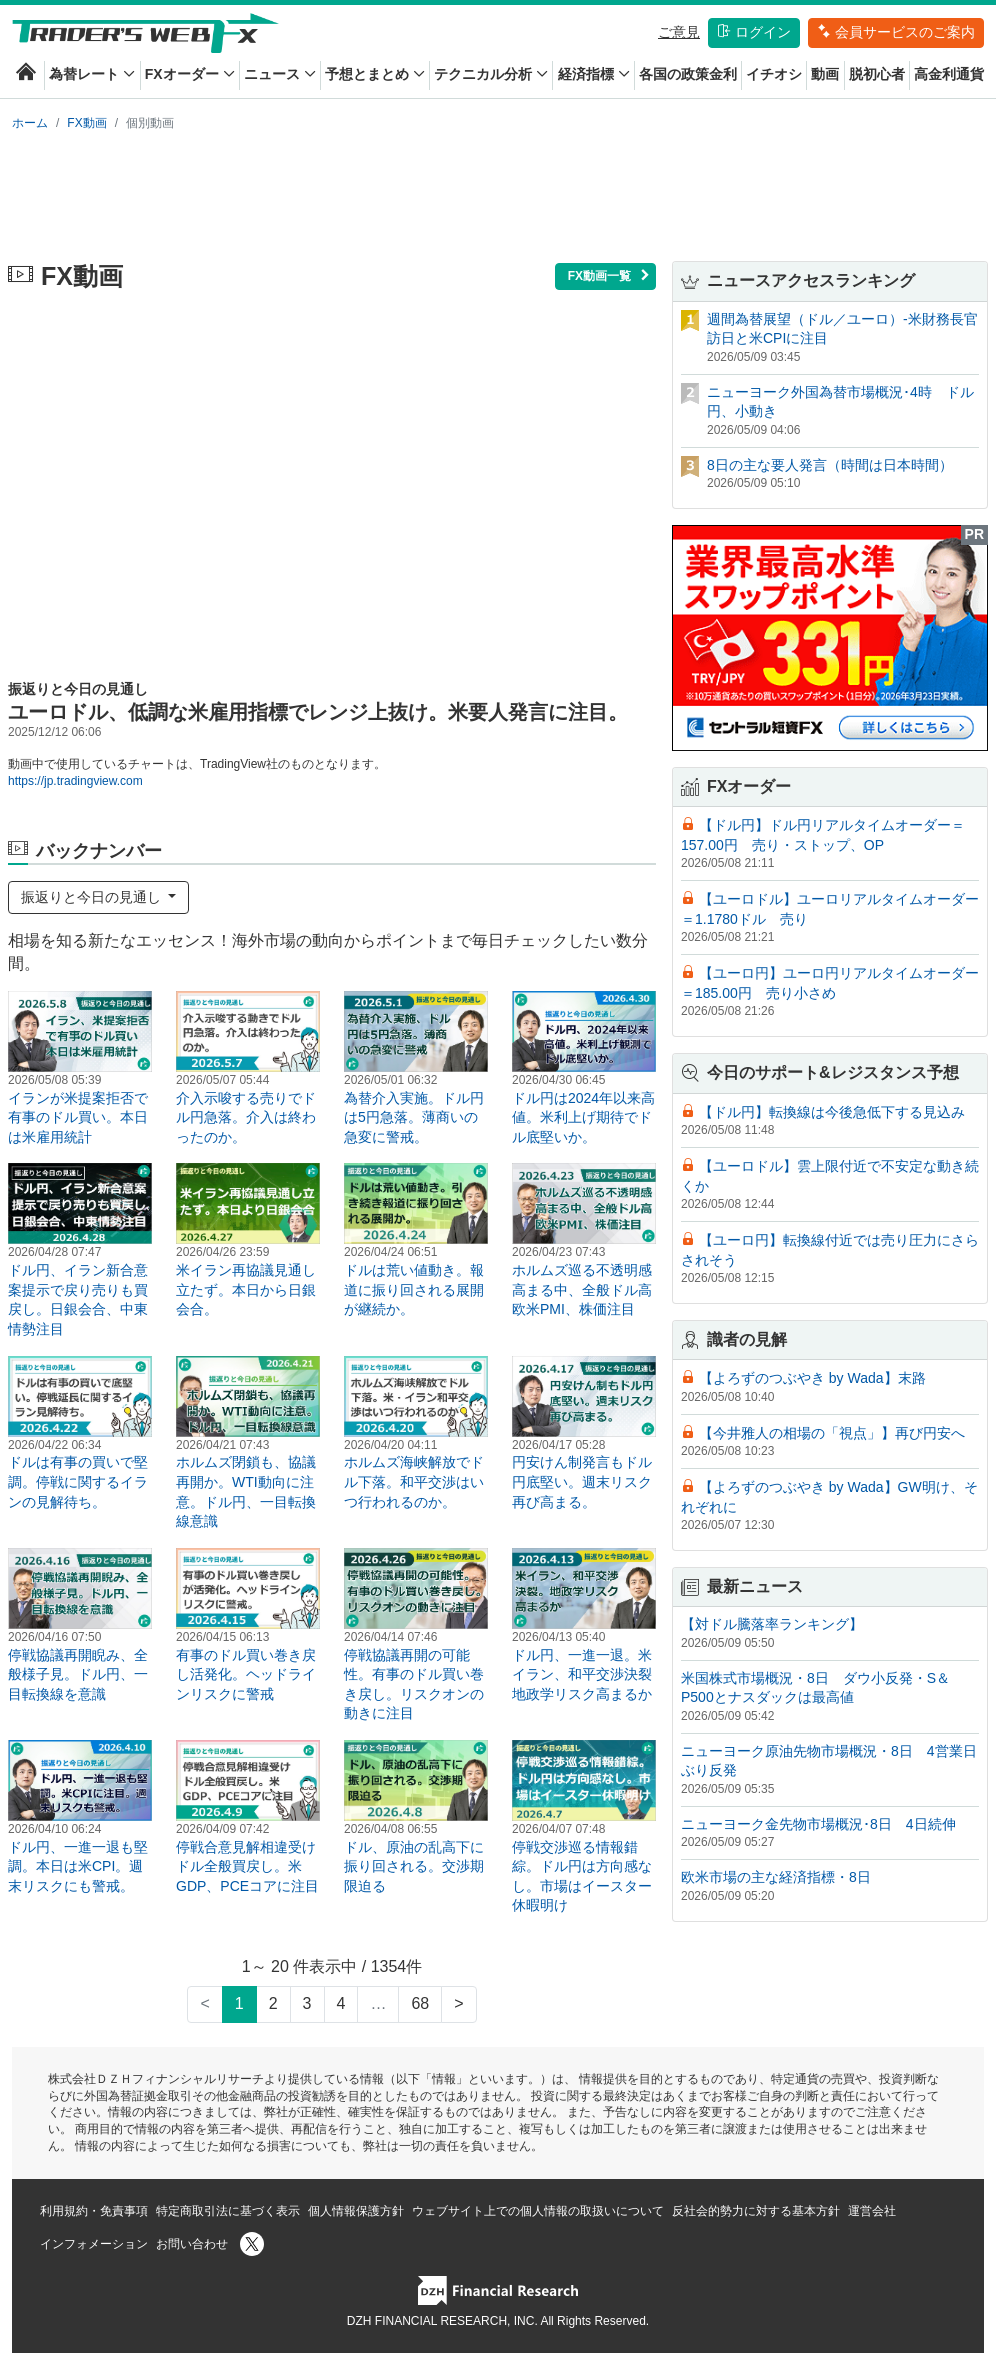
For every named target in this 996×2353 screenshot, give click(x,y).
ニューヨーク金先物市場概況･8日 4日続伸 (818, 1824)
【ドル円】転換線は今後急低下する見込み (832, 1112)
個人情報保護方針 (356, 2211)
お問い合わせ (192, 2244)
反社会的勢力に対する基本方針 (756, 2211)
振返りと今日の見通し (93, 897)
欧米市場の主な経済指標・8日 (776, 1877)
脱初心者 (877, 74)
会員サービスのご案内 (896, 32)
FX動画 (86, 123)
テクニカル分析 (491, 74)
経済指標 (594, 74)
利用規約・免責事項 (94, 2211)
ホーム (30, 123)
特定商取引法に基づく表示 (228, 2211)
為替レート (92, 74)
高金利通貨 (949, 74)
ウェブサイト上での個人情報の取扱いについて (538, 2211)
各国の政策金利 (688, 74)
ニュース (280, 74)
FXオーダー (190, 74)
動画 (825, 74)
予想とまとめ (375, 74)
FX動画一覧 (609, 276)
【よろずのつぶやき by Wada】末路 (812, 1378)
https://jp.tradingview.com (75, 781)
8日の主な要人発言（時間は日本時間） (830, 465)
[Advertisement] (498, 192)
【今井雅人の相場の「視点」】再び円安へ (832, 1433)
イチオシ (774, 74)
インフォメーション (94, 2244)
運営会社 (872, 2211)
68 (420, 2003)
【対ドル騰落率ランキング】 (772, 1624)
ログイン (754, 32)
